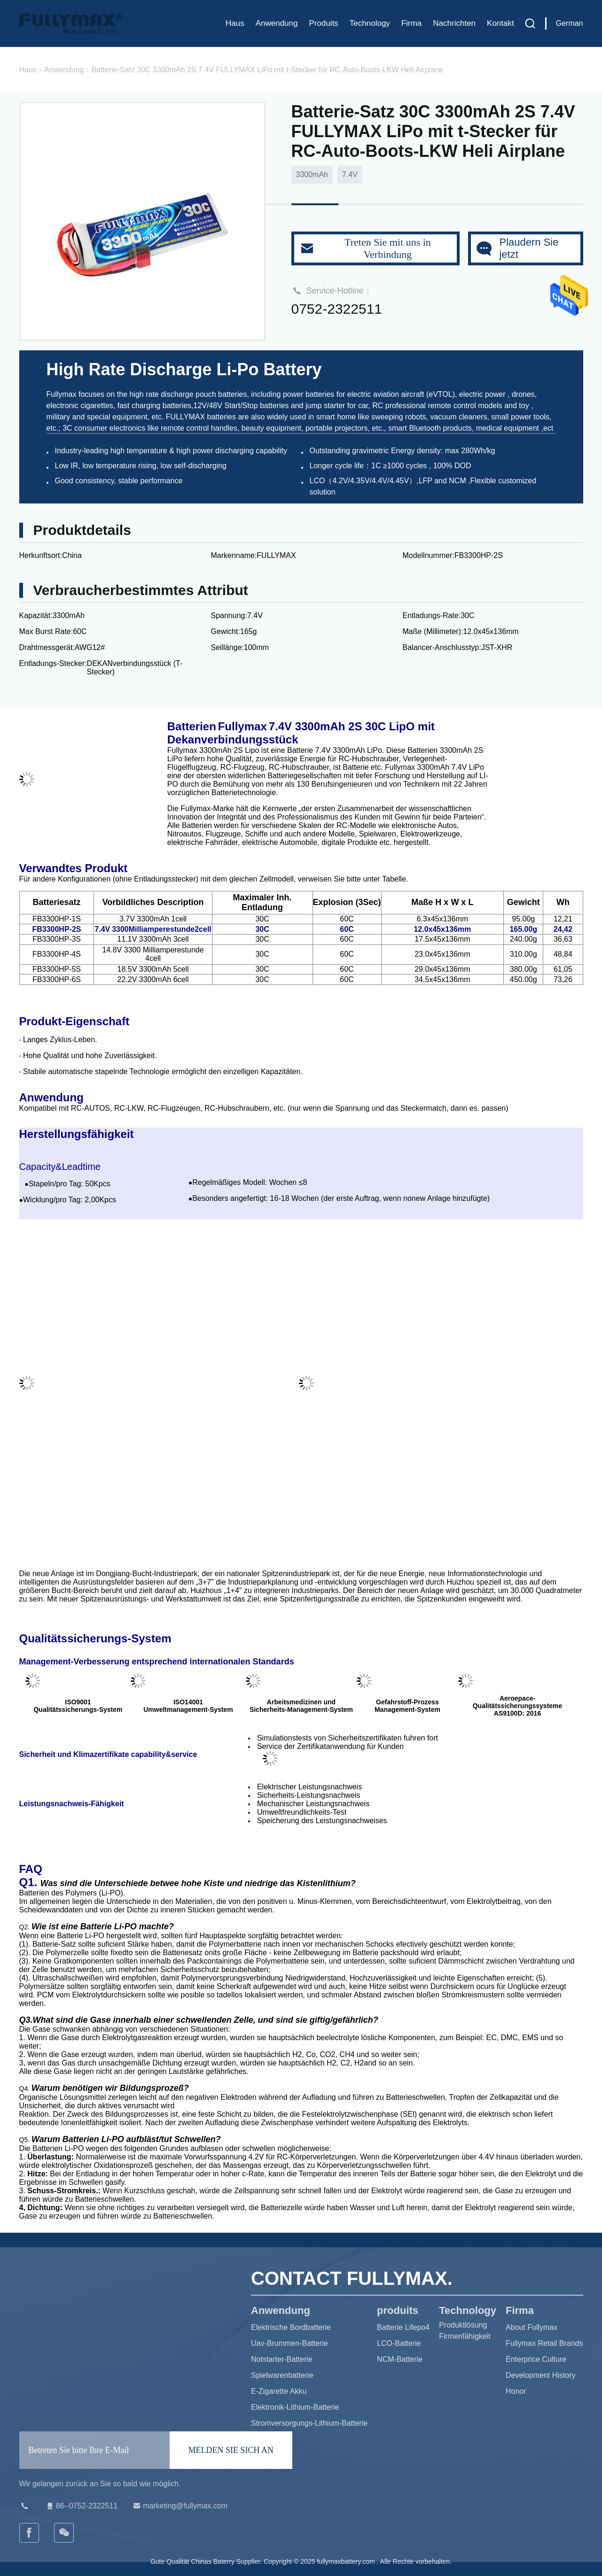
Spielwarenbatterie (282, 2375)
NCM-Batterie (399, 2359)
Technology (370, 23)
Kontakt (500, 23)
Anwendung (277, 23)
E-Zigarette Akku (278, 2391)
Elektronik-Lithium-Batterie (295, 2407)
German (569, 23)
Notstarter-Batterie (282, 2359)
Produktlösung (463, 2325)
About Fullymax (531, 2327)
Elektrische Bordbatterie (291, 2327)
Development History (541, 2375)
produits (323, 23)
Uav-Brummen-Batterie (289, 2343)
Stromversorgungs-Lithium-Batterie (309, 2423)
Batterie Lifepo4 (403, 2327)
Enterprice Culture (536, 2359)
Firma (411, 23)
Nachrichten (454, 23)
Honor (516, 2391)
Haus (235, 23)
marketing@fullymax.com (179, 2506)
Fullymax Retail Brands (544, 2343)
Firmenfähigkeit (464, 2336)
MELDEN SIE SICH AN (231, 2450)
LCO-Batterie (399, 2343)
